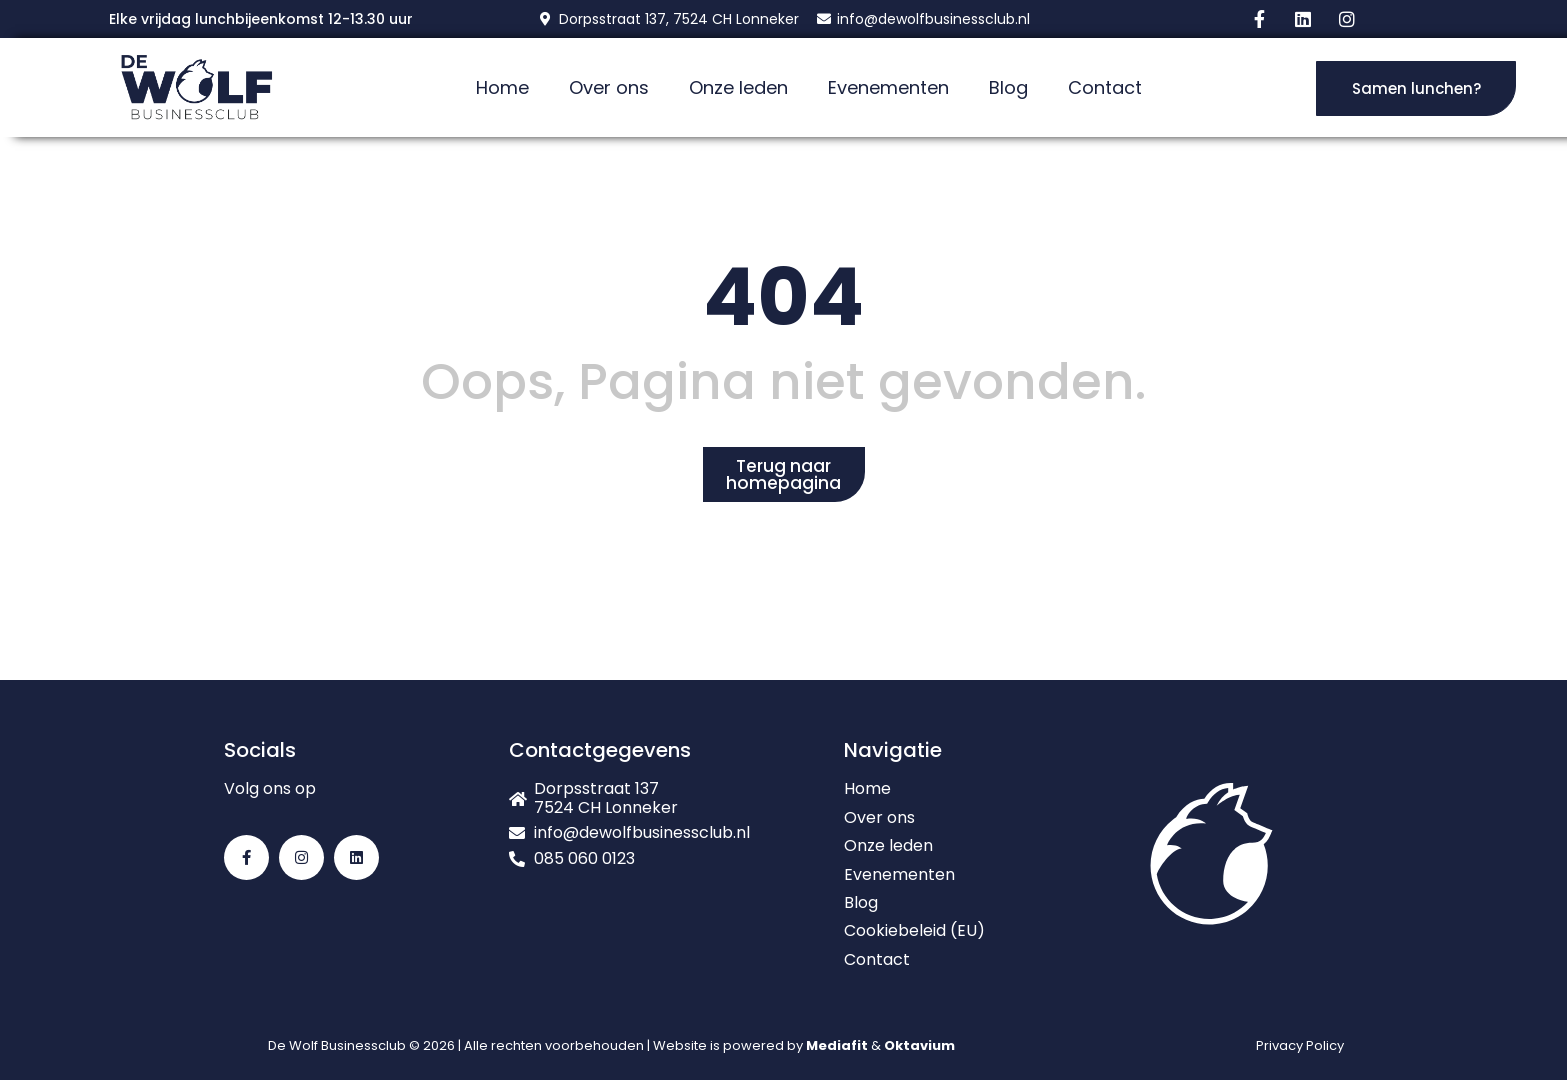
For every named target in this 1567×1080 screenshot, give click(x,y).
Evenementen (888, 87)
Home (502, 87)
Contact (1105, 87)
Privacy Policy (1300, 1045)
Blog (1008, 87)
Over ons (609, 87)
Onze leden (738, 87)
